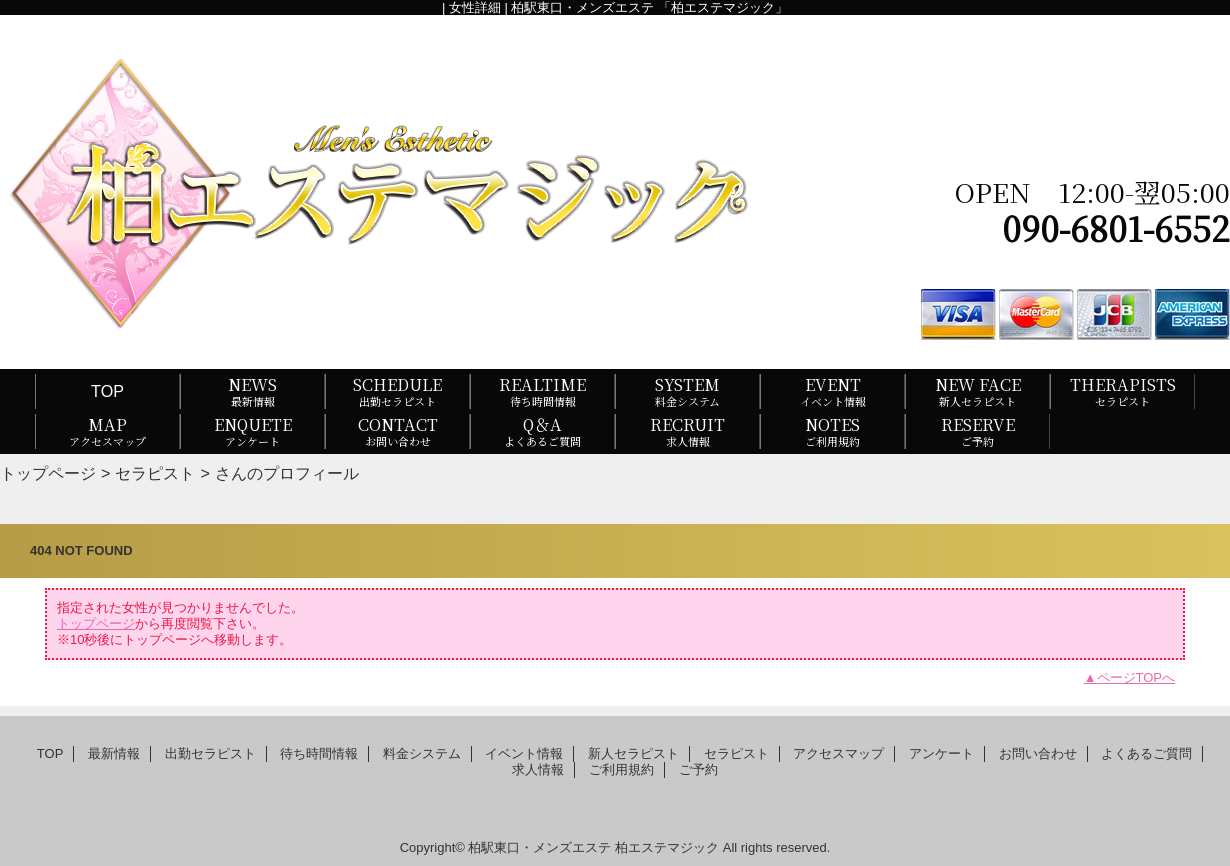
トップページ (48, 473)
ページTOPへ (1136, 677)
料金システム (422, 753)
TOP (107, 391)
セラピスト (155, 473)
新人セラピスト (633, 753)
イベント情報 (524, 753)
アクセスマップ (838, 753)
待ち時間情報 (319, 753)
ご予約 (698, 769)
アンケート (941, 753)
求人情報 (538, 769)
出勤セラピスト (210, 753)
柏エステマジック (667, 847)
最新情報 (114, 753)
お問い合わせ (1038, 753)
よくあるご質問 (1146, 753)
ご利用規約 (621, 769)
